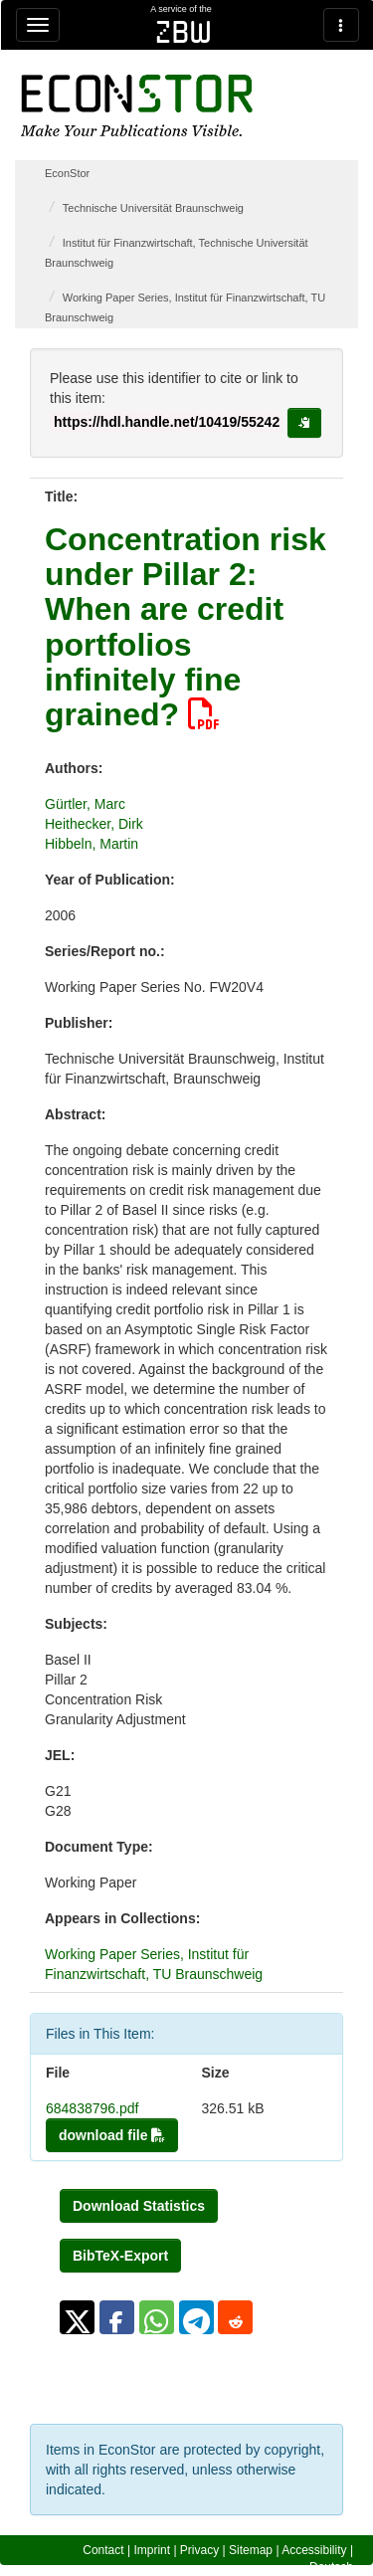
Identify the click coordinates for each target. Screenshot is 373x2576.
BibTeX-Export (120, 2256)
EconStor (67, 173)
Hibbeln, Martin (91, 844)
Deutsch (331, 2567)
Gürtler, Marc (85, 804)
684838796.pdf (92, 2108)
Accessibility (313, 2550)
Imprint (151, 2550)
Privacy (199, 2550)
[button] (77, 2317)
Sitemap (251, 2550)
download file (112, 2135)
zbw (183, 32)
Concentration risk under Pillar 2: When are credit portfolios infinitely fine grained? (185, 626)
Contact (103, 2550)
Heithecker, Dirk (94, 824)
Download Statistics (139, 2206)
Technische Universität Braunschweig (153, 208)
